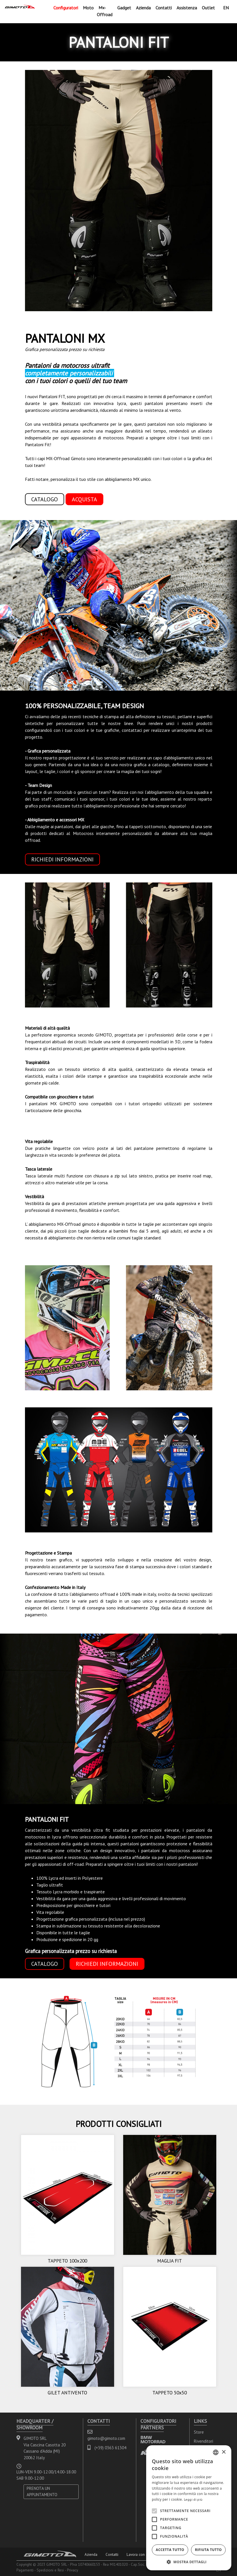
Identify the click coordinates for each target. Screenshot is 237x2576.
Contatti (164, 8)
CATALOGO (44, 1964)
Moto (88, 8)
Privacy (72, 2570)
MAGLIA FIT (169, 2260)
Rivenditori (203, 2441)
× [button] (223, 2452)
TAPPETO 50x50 (169, 2392)
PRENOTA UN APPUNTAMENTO (42, 2492)
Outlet (208, 8)
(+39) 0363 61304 (110, 2447)
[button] (189, 2562)
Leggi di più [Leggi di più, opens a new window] (193, 2499)
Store (199, 2432)
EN (226, 8)
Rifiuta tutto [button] (208, 2549)
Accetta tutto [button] (170, 2549)
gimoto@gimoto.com (106, 2438)
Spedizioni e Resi (50, 2570)
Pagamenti (24, 2570)
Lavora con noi (139, 2554)
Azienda (143, 8)
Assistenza (187, 8)
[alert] (188, 2507)
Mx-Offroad (104, 11)
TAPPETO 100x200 (67, 2260)
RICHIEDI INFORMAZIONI (62, 859)
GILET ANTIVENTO (67, 2392)
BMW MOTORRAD (152, 2439)
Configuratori (65, 8)
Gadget (124, 8)
